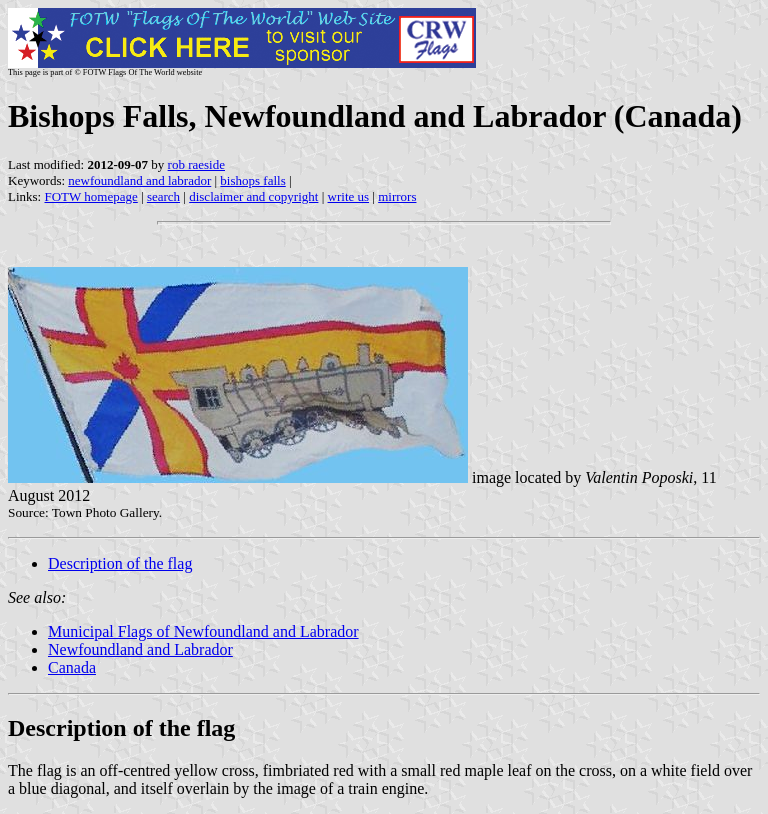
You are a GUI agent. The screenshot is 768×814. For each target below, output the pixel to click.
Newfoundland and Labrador (140, 649)
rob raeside (196, 164)
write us (349, 196)
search (163, 196)
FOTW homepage (90, 196)
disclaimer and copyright (253, 196)
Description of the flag (120, 563)
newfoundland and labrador (139, 180)
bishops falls (252, 180)
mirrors (397, 196)
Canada (72, 667)
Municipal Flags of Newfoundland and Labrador (203, 631)
